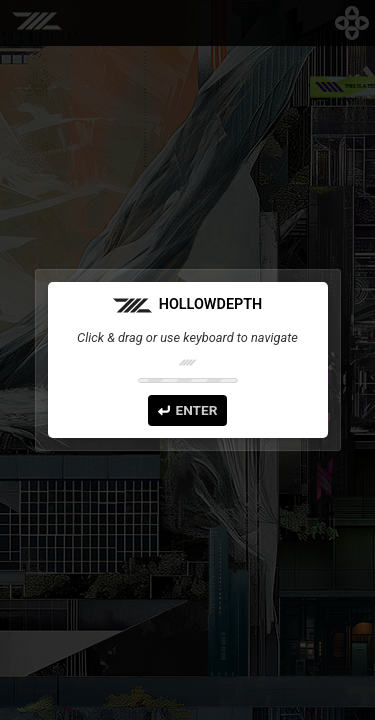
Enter (188, 410)
